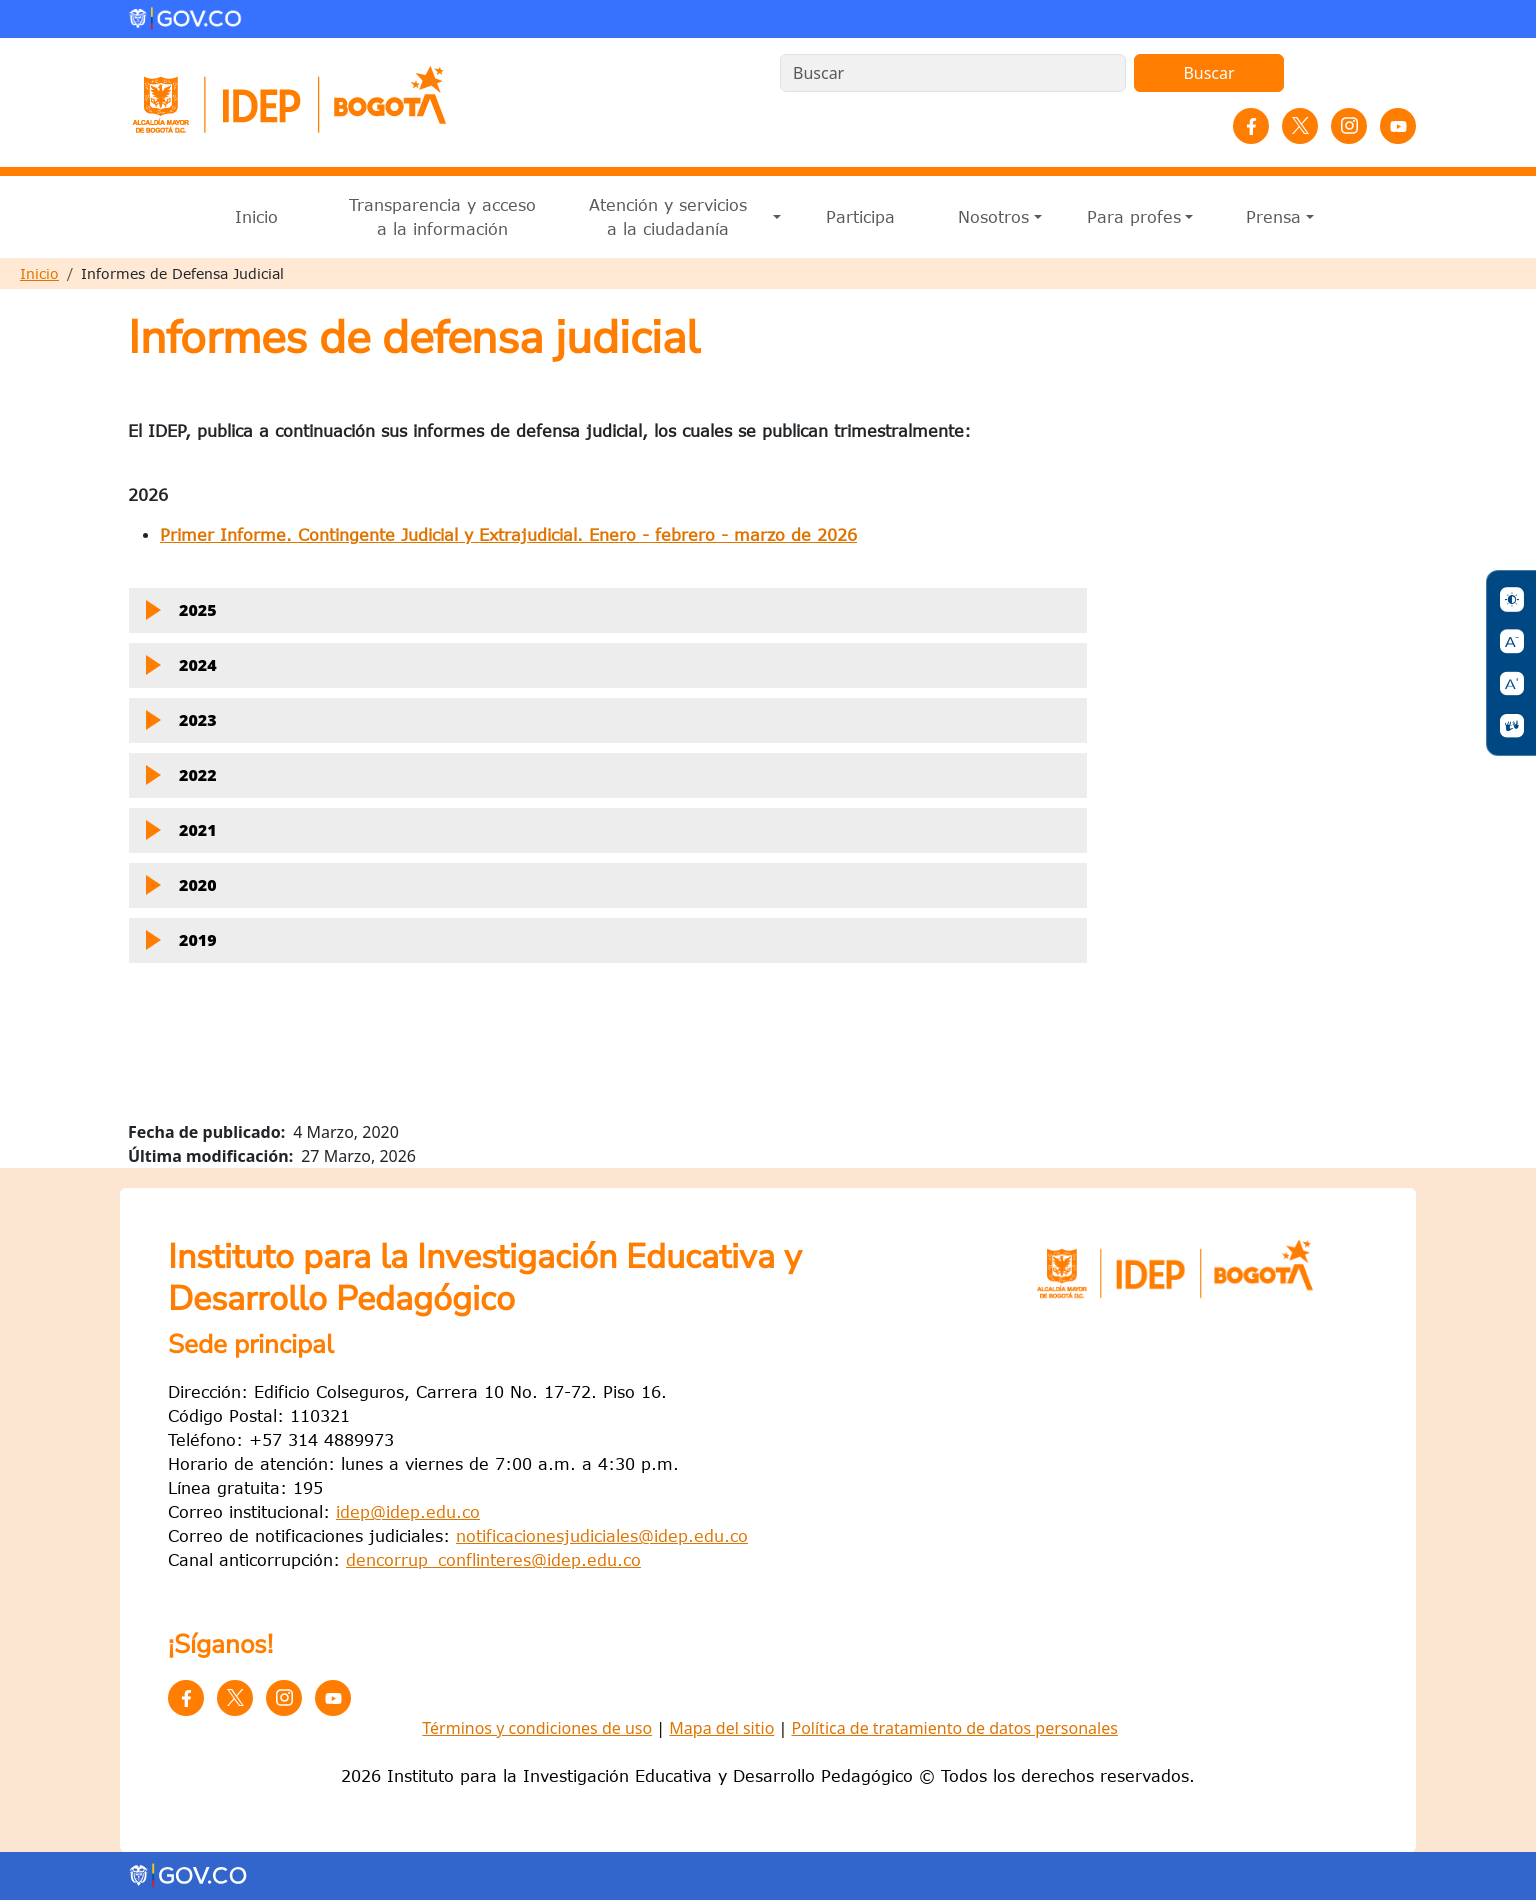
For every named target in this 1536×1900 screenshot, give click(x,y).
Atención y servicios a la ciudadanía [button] (668, 217)
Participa (860, 217)
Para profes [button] (1134, 217)
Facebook (1251, 126)
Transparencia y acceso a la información (442, 217)
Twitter (1300, 126)
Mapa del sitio (721, 1728)
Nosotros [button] (993, 217)
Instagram (1349, 126)
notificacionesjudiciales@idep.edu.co (602, 1536)
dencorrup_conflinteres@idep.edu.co (493, 1560)
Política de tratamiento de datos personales (954, 1728)
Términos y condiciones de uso (537, 1728)
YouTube (1398, 126)
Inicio (256, 217)
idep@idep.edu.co (408, 1512)
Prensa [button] (1273, 217)
